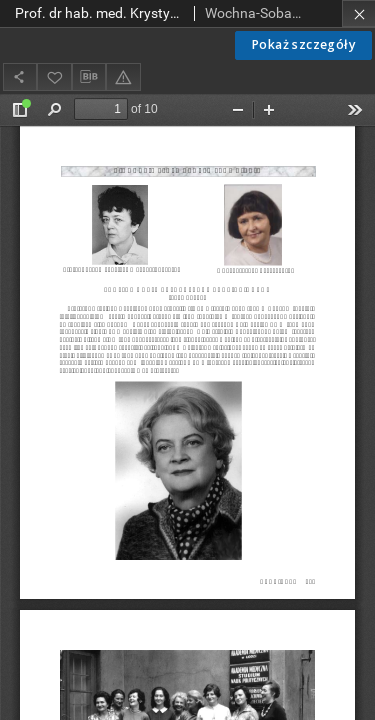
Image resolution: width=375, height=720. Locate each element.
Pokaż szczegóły (303, 44)
